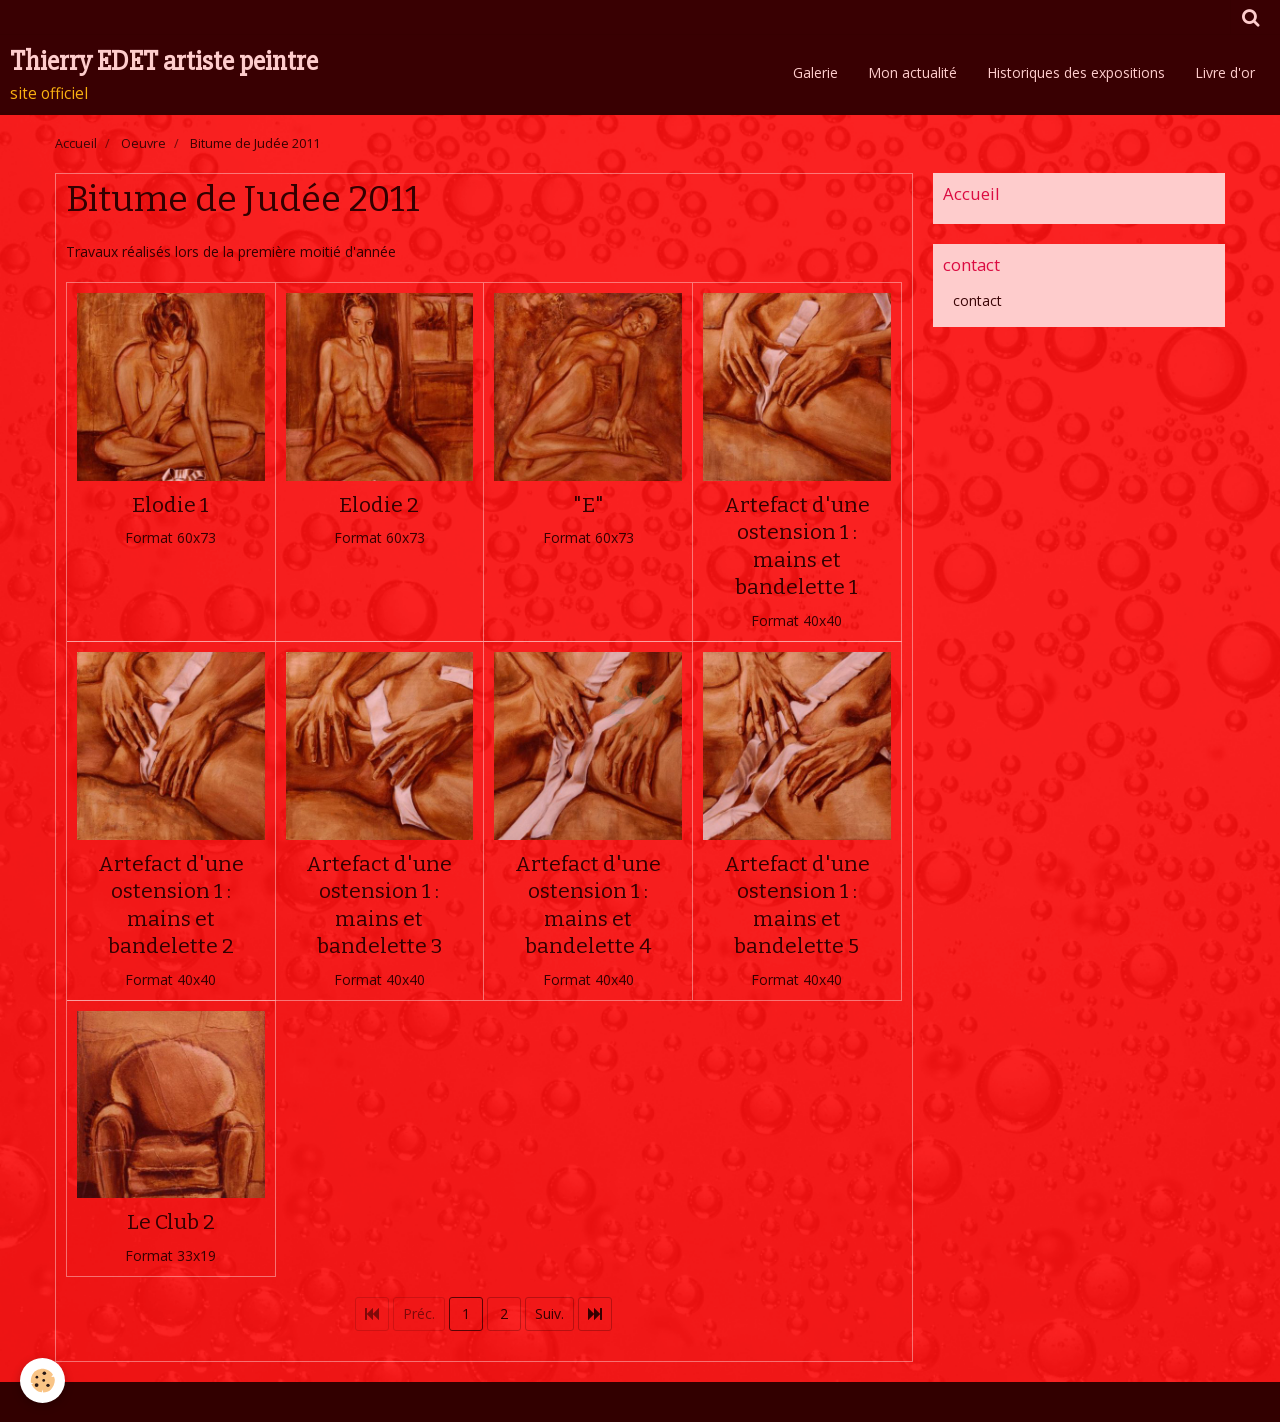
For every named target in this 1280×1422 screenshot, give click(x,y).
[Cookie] (42, 1380)
